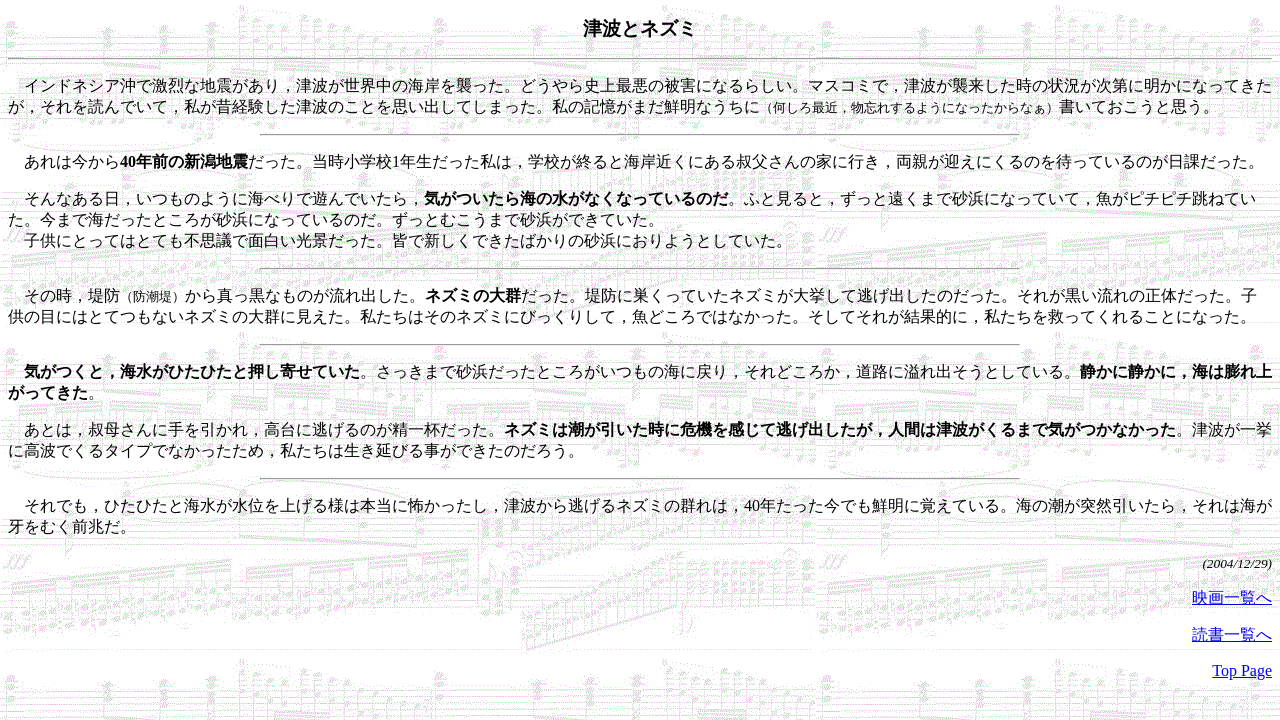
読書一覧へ (1232, 634)
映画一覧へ (1232, 597)
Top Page (1242, 670)
